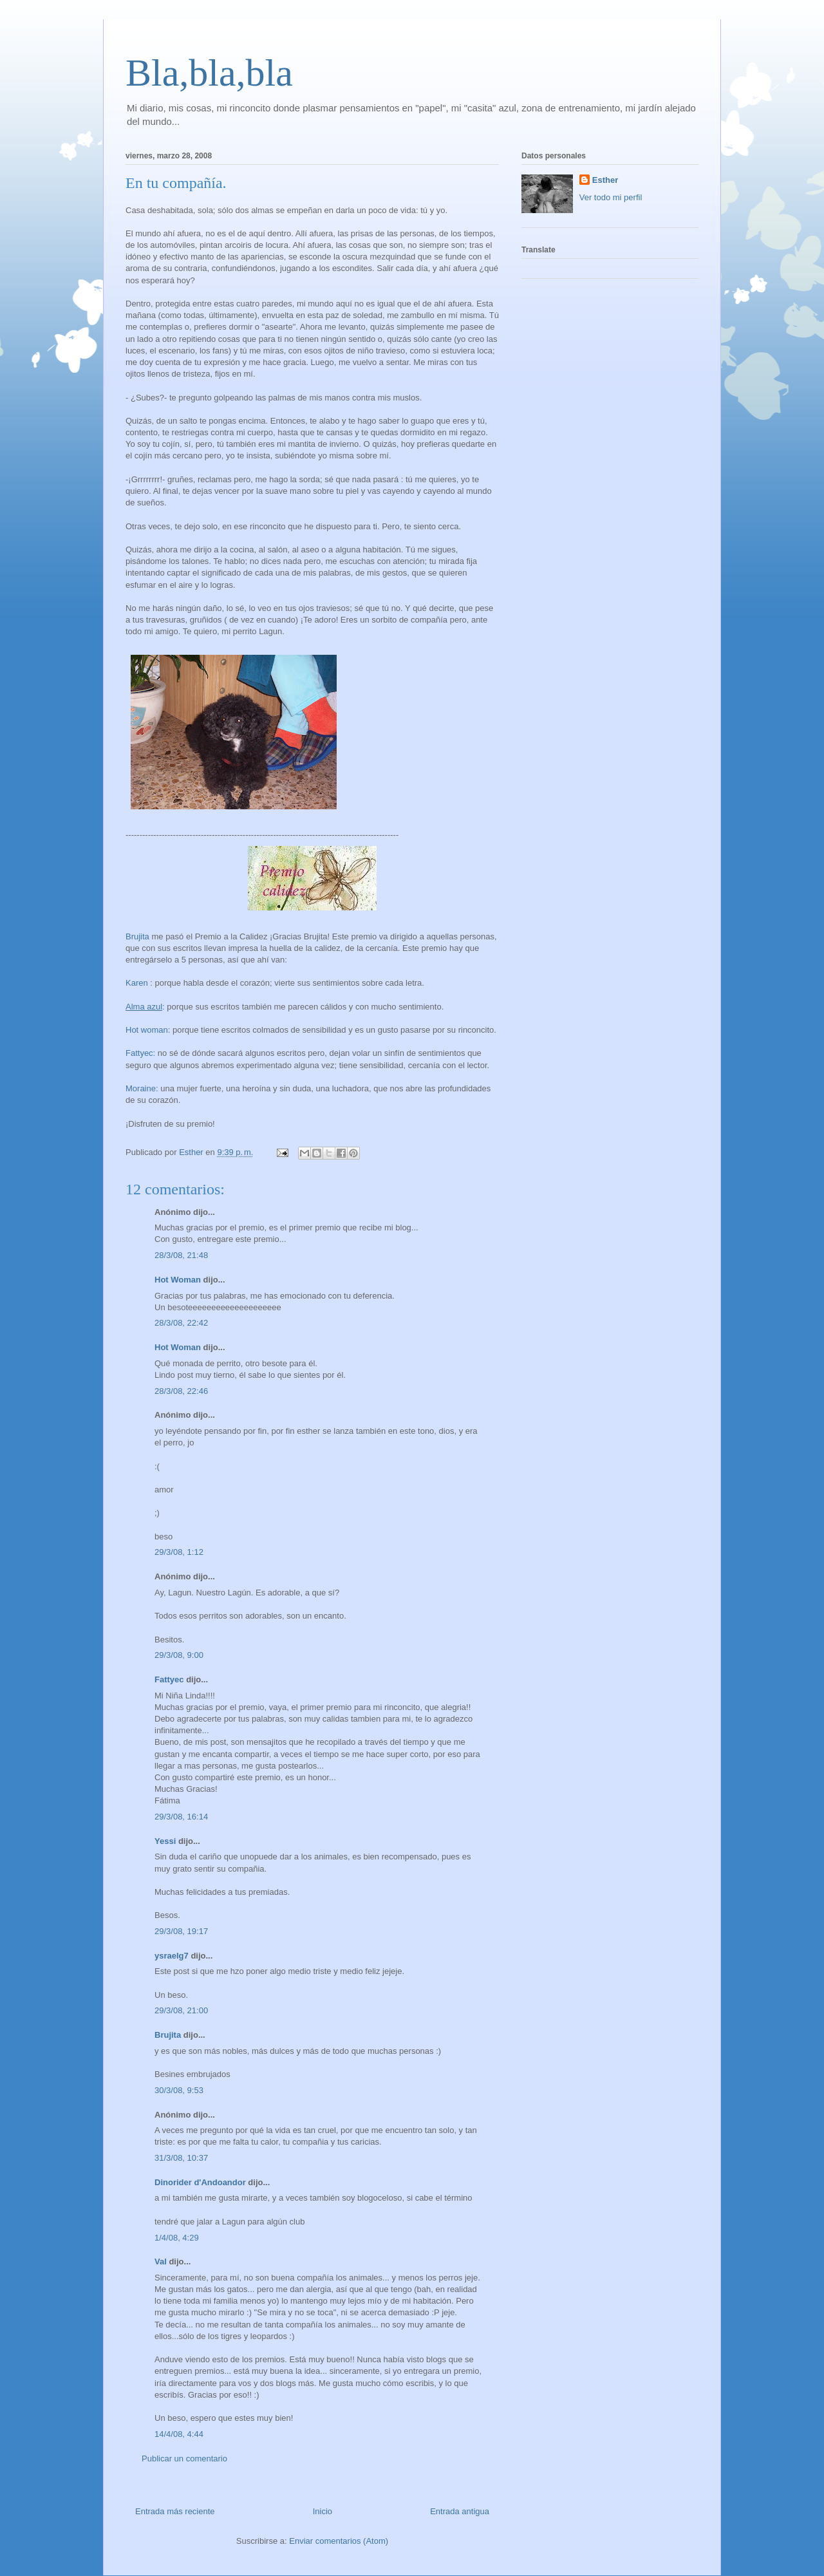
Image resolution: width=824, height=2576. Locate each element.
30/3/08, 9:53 (178, 2090)
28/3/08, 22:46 (181, 1391)
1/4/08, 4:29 (176, 2237)
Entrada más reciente (175, 2511)
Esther (605, 180)
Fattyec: (140, 1053)
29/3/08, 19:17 (181, 1931)
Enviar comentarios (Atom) (338, 2541)
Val (160, 2261)
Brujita (137, 936)
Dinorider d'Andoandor (200, 2182)
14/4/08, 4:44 (178, 2434)
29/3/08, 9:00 (178, 1655)
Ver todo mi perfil (610, 197)
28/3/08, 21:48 (181, 1255)
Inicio (322, 2511)
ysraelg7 (171, 1955)
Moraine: (142, 1088)
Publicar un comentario (184, 2458)
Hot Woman (177, 1279)
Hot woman (147, 1030)
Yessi (165, 1841)
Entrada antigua (459, 2511)
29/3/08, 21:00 (181, 2010)
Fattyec (169, 1679)
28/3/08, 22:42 (181, 1323)
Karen (137, 983)
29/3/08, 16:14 (181, 1816)
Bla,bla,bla (209, 73)
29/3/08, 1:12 (178, 1552)
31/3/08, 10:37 (181, 2158)
